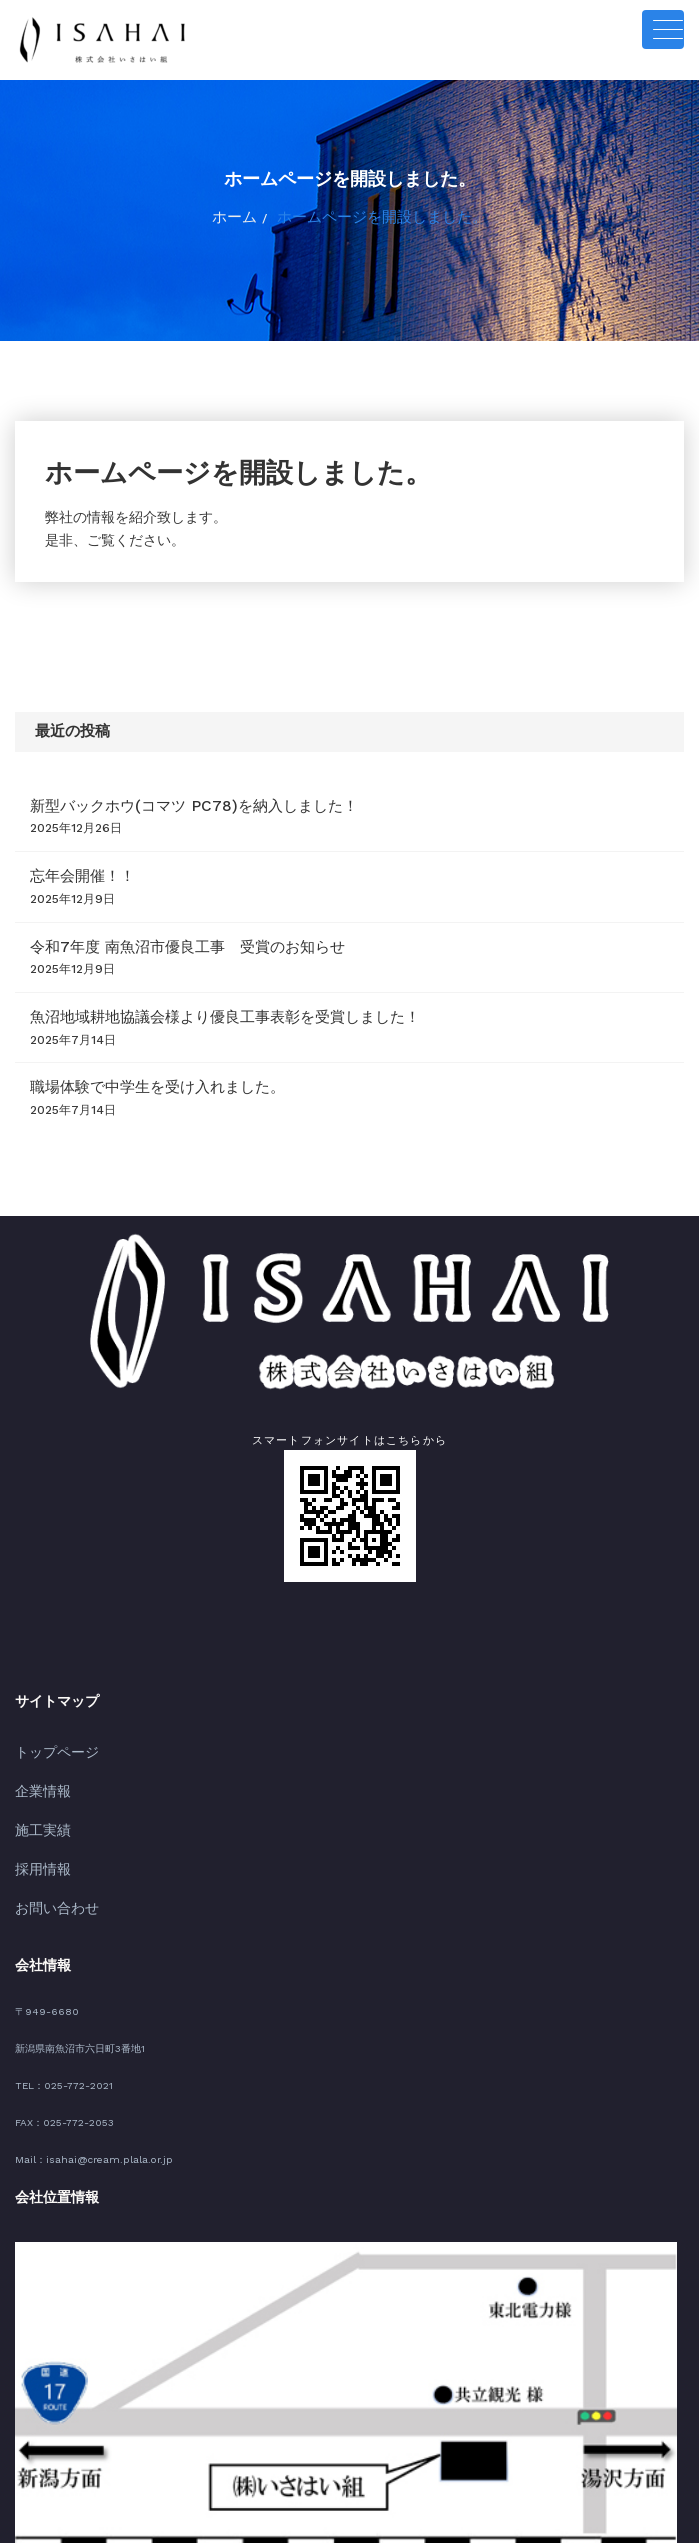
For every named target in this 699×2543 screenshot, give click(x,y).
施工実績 (37, 1772)
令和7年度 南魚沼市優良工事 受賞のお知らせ (156, 916)
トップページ (48, 1705)
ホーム (256, 214)
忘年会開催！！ (72, 852)
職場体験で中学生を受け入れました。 (132, 1046)
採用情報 (37, 1806)
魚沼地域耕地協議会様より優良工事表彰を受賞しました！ (186, 981)
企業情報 (37, 1738)
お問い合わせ (48, 1839)
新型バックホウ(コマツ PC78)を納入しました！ (160, 787)
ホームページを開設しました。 (378, 214)
